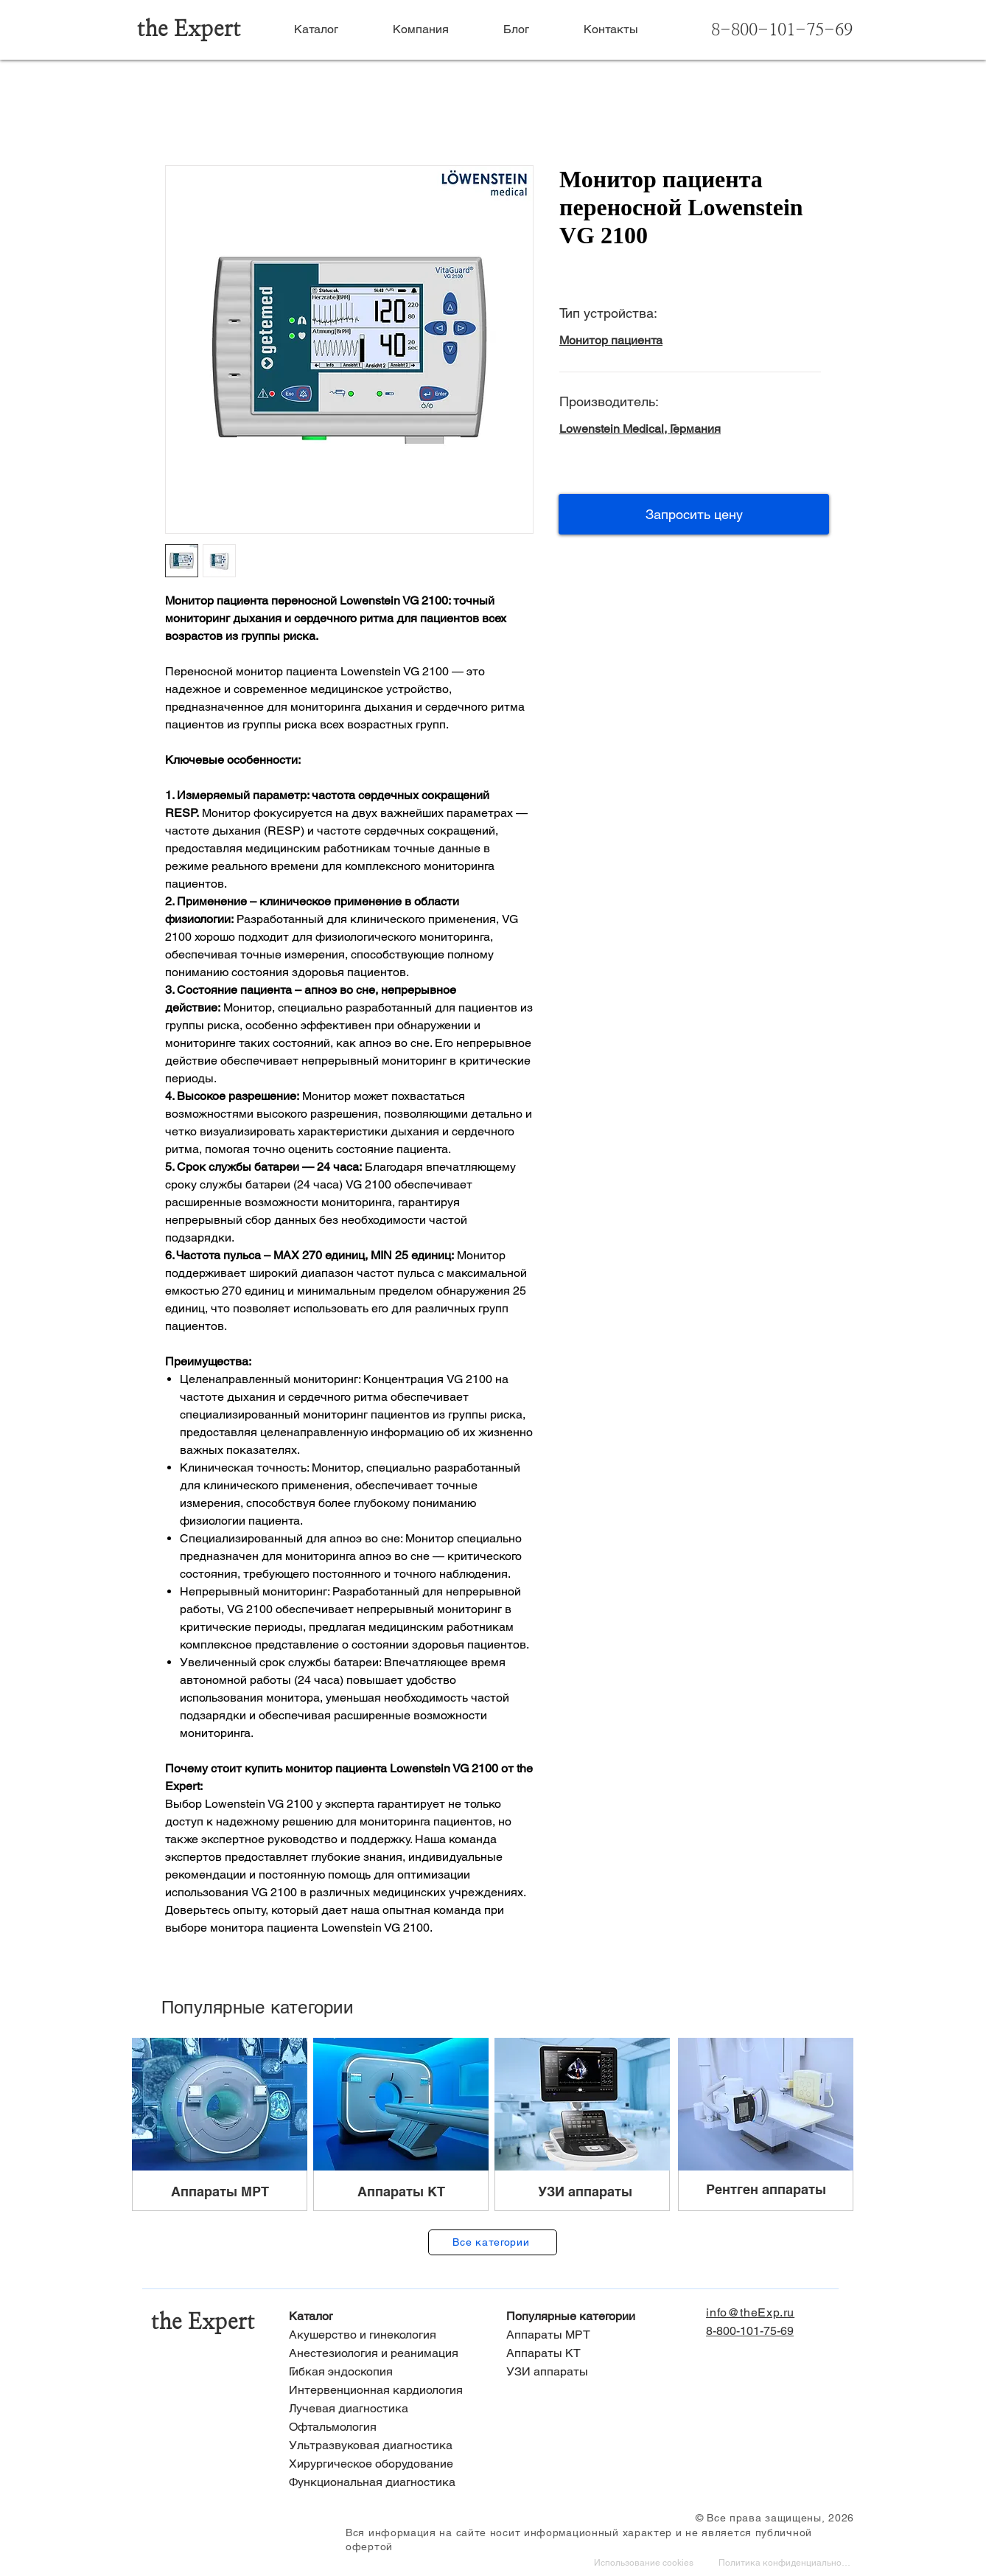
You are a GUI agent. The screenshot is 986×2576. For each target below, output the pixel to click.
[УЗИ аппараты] (601, 2372)
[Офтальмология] (384, 2427)
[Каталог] (384, 2317)
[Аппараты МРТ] (601, 2335)
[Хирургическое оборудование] (384, 2464)
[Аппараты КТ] (601, 2353)
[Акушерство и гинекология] (384, 2335)
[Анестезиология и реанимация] (384, 2353)
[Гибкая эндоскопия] (384, 2372)
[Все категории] (492, 2242)
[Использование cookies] (645, 2564)
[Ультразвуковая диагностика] (384, 2446)
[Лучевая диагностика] (384, 2409)
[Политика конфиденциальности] (785, 2564)
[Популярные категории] (601, 2317)
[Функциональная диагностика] (384, 2483)
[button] (694, 514)
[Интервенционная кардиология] (384, 2390)
